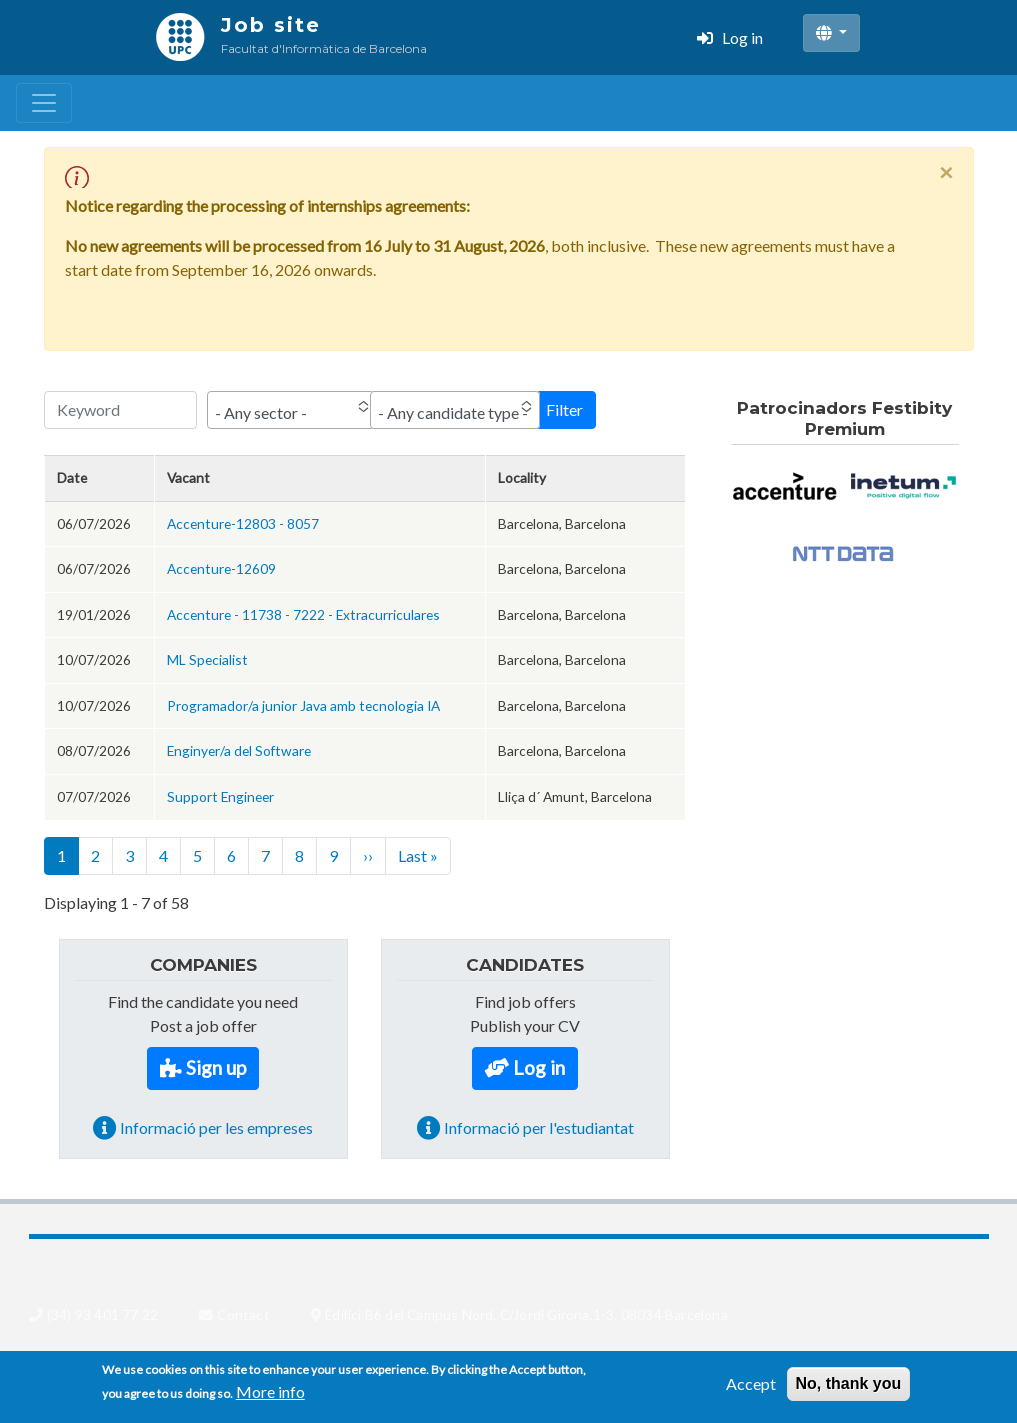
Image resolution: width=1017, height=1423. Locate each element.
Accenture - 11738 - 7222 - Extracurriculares (303, 614)
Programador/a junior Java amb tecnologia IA (303, 705)
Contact (243, 1314)
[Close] (946, 172)
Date (72, 477)
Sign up (216, 1067)
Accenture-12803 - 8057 (243, 523)
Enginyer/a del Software (239, 750)
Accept (751, 1388)
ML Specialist (207, 659)
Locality (522, 477)
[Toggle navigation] (44, 103)
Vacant (188, 477)
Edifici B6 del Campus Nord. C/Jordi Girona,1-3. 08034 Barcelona (526, 1314)
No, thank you (849, 1388)
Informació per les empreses (216, 1127)
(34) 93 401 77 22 (102, 1314)
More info (270, 1396)
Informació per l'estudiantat (539, 1127)
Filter (564, 409)
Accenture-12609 (221, 568)
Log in (742, 37)
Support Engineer (220, 796)
